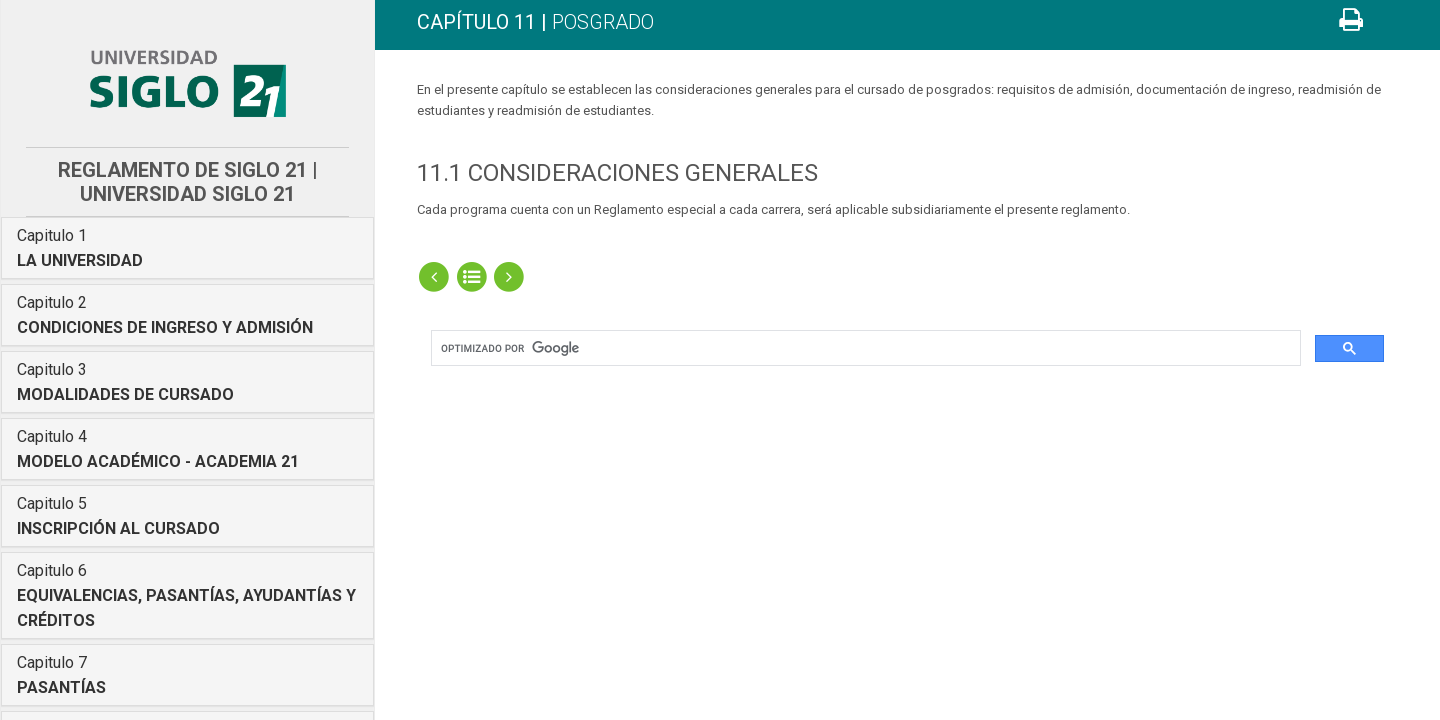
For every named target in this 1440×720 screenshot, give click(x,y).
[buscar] (864, 349)
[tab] (187, 248)
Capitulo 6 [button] (186, 595)
